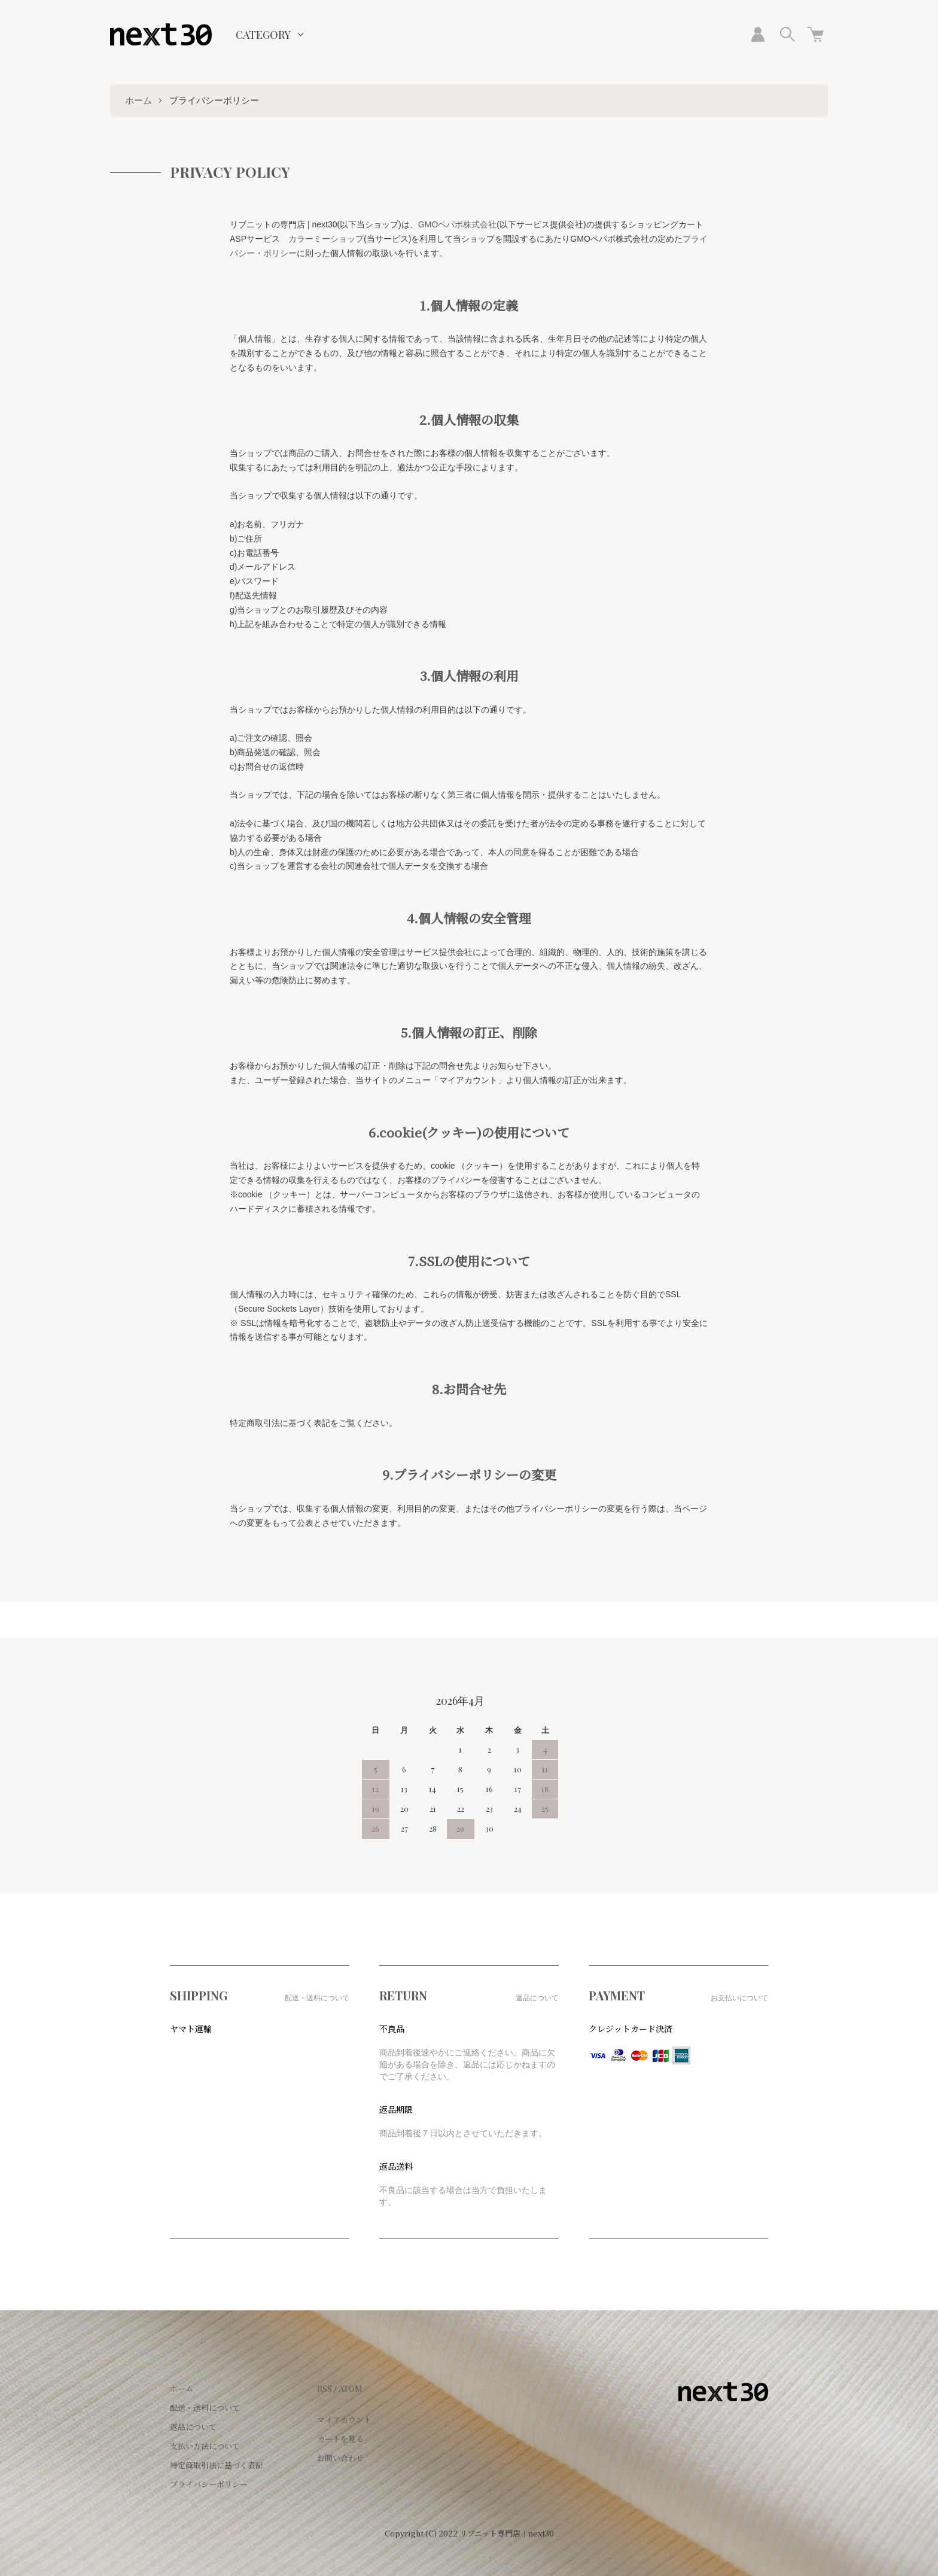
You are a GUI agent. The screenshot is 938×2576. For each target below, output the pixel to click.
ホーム (138, 100)
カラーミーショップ (326, 239)
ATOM (351, 2388)
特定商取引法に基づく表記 (216, 2465)
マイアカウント (344, 2419)
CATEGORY (263, 35)
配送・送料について (205, 2407)
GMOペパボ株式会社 (457, 224)
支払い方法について (205, 2446)
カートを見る (340, 2438)
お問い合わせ (340, 2458)
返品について (193, 2426)
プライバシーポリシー (209, 2484)
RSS (324, 2388)
